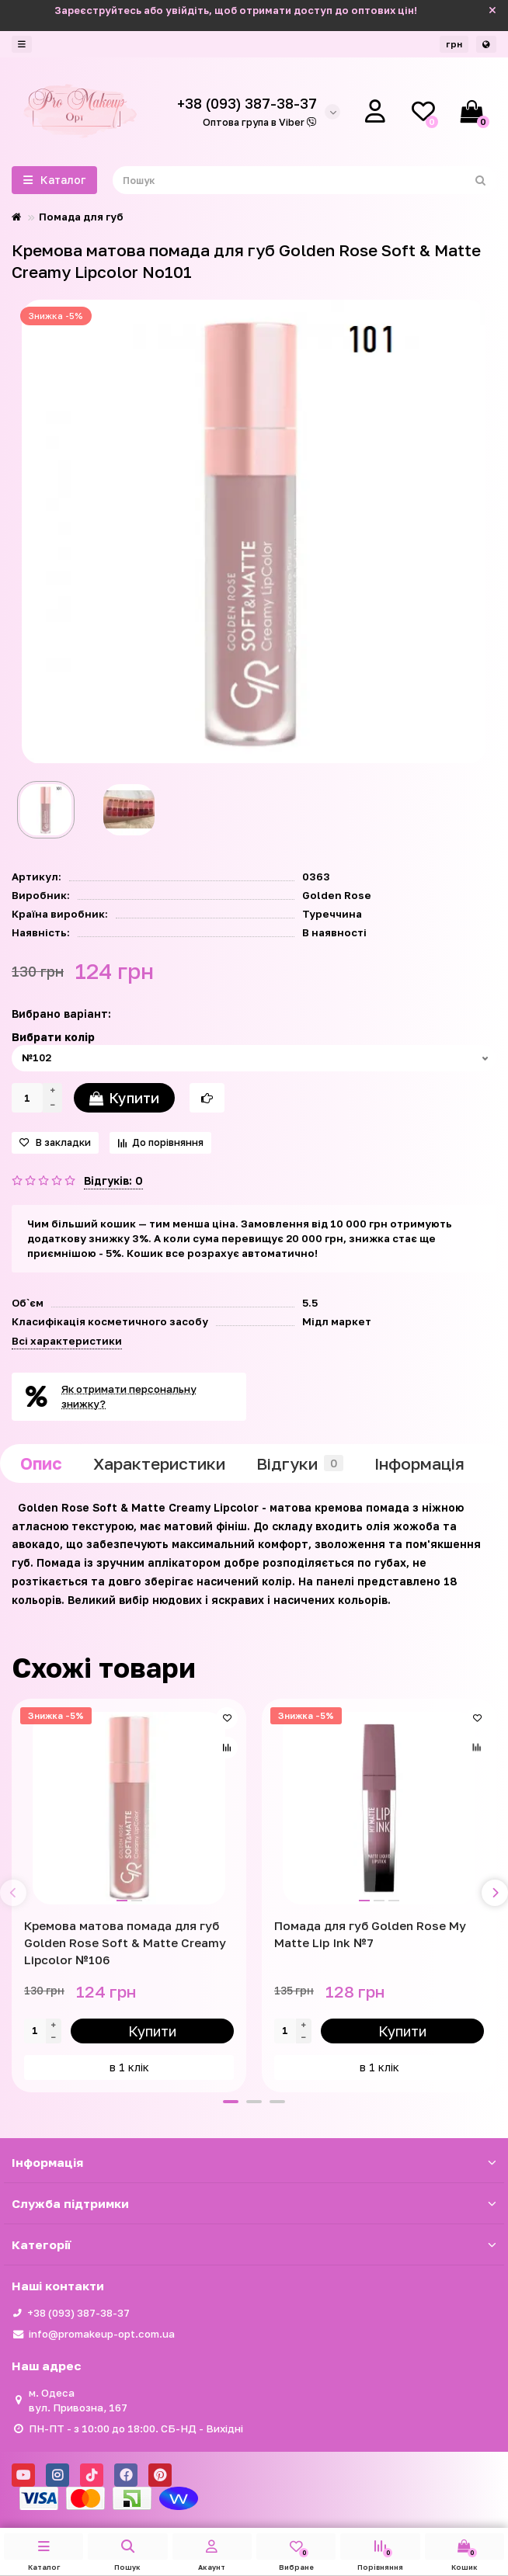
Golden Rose (336, 895)
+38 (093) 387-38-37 (78, 2313)
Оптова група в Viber (260, 122)
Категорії (254, 2244)
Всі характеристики (67, 1341)
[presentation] (13, 1893)
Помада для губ (81, 216)
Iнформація (419, 1463)
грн (454, 44)
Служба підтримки (254, 2203)
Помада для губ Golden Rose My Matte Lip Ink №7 (370, 1933)
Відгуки (299, 1463)
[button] (230, 2101)
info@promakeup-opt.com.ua (102, 2334)
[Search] (304, 180)
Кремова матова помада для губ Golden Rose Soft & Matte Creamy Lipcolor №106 (125, 1942)
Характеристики (159, 1463)
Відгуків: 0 (113, 1180)
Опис (41, 1463)
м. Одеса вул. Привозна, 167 (78, 2400)
